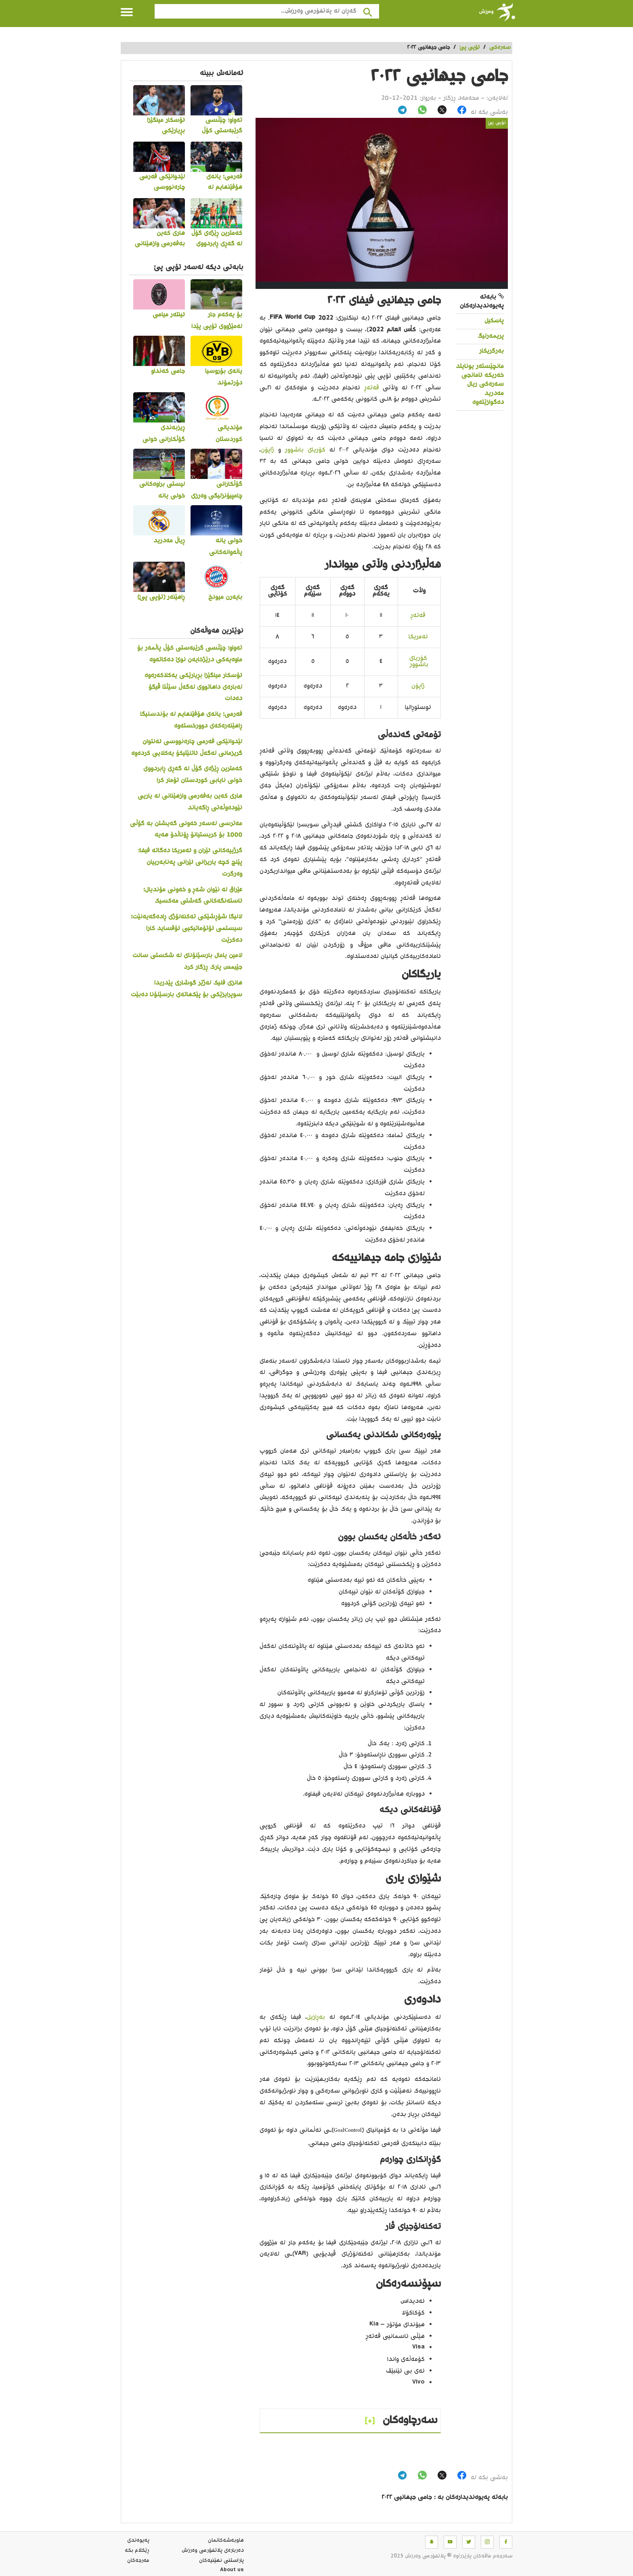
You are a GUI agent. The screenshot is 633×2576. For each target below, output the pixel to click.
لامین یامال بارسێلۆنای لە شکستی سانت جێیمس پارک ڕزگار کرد (187, 961)
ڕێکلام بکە (137, 2551)
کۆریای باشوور (305, 450)
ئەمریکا (418, 637)
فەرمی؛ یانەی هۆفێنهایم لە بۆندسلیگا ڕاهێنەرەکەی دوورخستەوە (191, 720)
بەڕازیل (316, 2017)
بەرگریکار (491, 351)
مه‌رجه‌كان (138, 2561)
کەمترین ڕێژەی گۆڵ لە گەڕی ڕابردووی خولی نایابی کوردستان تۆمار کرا (192, 774)
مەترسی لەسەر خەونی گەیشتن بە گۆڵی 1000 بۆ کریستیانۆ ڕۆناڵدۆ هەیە (186, 829)
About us (232, 2571)
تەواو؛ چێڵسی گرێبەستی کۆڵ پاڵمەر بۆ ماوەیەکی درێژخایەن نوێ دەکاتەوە (189, 654)
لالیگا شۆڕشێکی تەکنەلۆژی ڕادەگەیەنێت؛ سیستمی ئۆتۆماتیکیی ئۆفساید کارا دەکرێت (186, 928)
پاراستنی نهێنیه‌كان (221, 2561)
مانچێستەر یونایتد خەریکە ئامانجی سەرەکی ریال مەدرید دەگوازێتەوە (480, 385)
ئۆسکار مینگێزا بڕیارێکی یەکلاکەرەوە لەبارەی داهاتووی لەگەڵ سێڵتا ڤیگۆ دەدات (193, 687)
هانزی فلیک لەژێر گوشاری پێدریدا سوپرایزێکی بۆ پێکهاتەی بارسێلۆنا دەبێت (186, 989)
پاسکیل (494, 321)
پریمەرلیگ (491, 336)
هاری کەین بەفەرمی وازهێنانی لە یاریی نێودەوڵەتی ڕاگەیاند (190, 802)
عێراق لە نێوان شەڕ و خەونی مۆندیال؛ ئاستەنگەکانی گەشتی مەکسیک (192, 895)
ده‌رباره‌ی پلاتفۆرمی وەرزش (213, 2551)
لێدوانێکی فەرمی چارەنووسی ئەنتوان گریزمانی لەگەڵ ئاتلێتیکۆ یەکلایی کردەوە (186, 747)
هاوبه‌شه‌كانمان (226, 2540)
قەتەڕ (371, 388)
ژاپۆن (267, 450)
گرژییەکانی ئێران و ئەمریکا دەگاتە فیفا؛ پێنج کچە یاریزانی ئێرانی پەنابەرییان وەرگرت (190, 862)
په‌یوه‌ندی (138, 2540)
